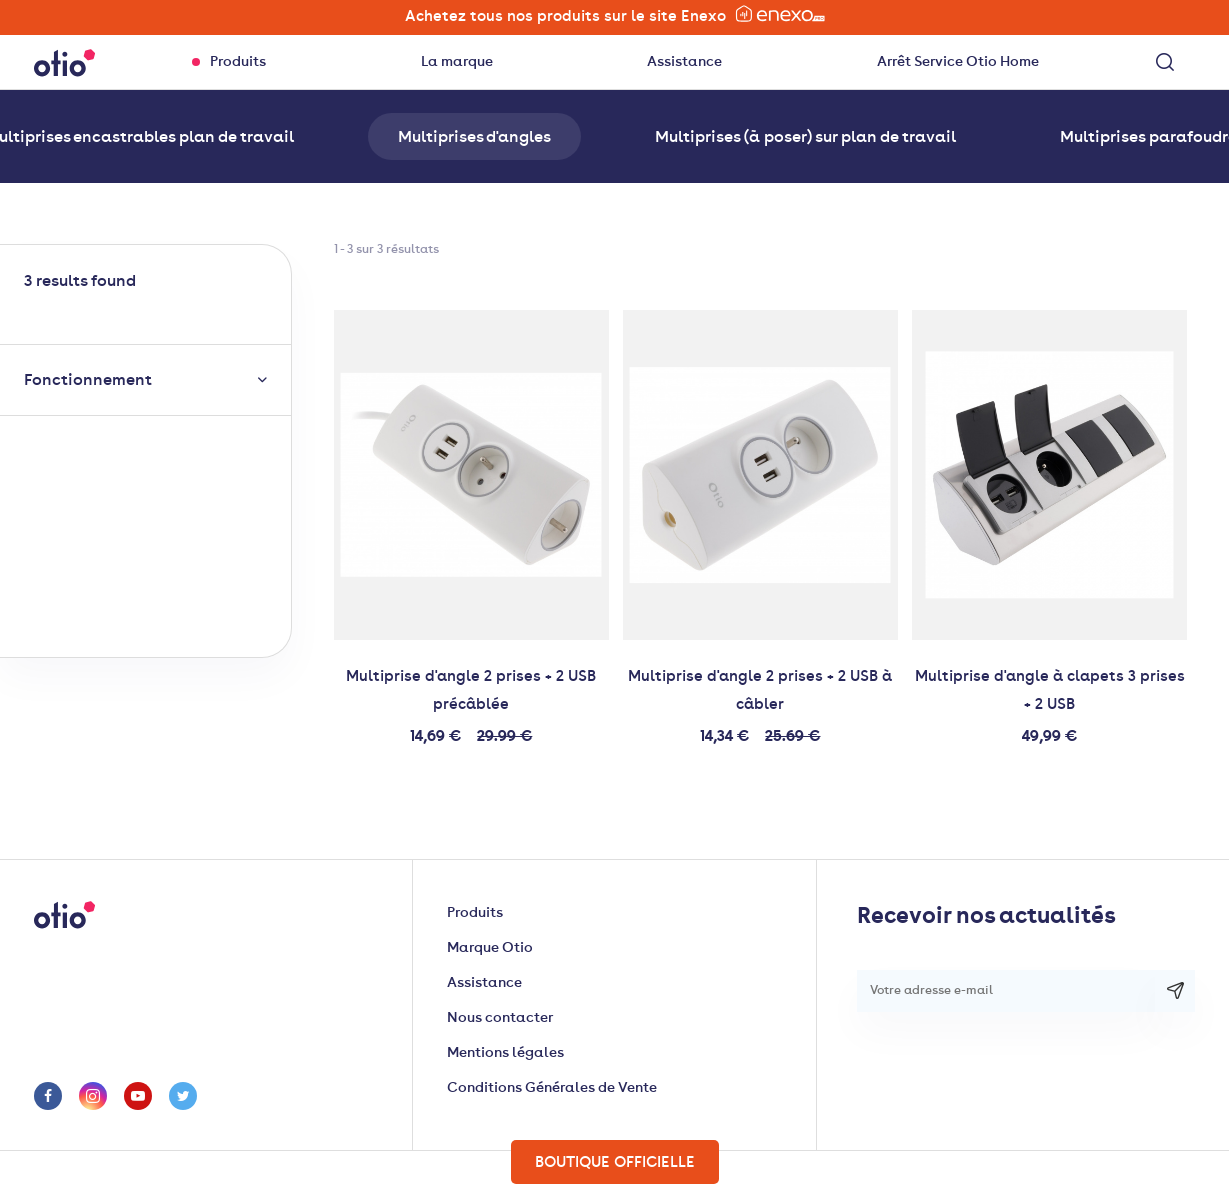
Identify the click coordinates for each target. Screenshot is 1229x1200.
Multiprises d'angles (474, 136)
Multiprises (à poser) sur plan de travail (805, 136)
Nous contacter (500, 1017)
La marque (457, 61)
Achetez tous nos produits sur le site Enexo (615, 14)
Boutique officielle (615, 1162)
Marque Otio (490, 947)
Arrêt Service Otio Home (958, 61)
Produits (238, 61)
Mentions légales (505, 1052)
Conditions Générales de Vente (552, 1087)
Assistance (684, 61)
